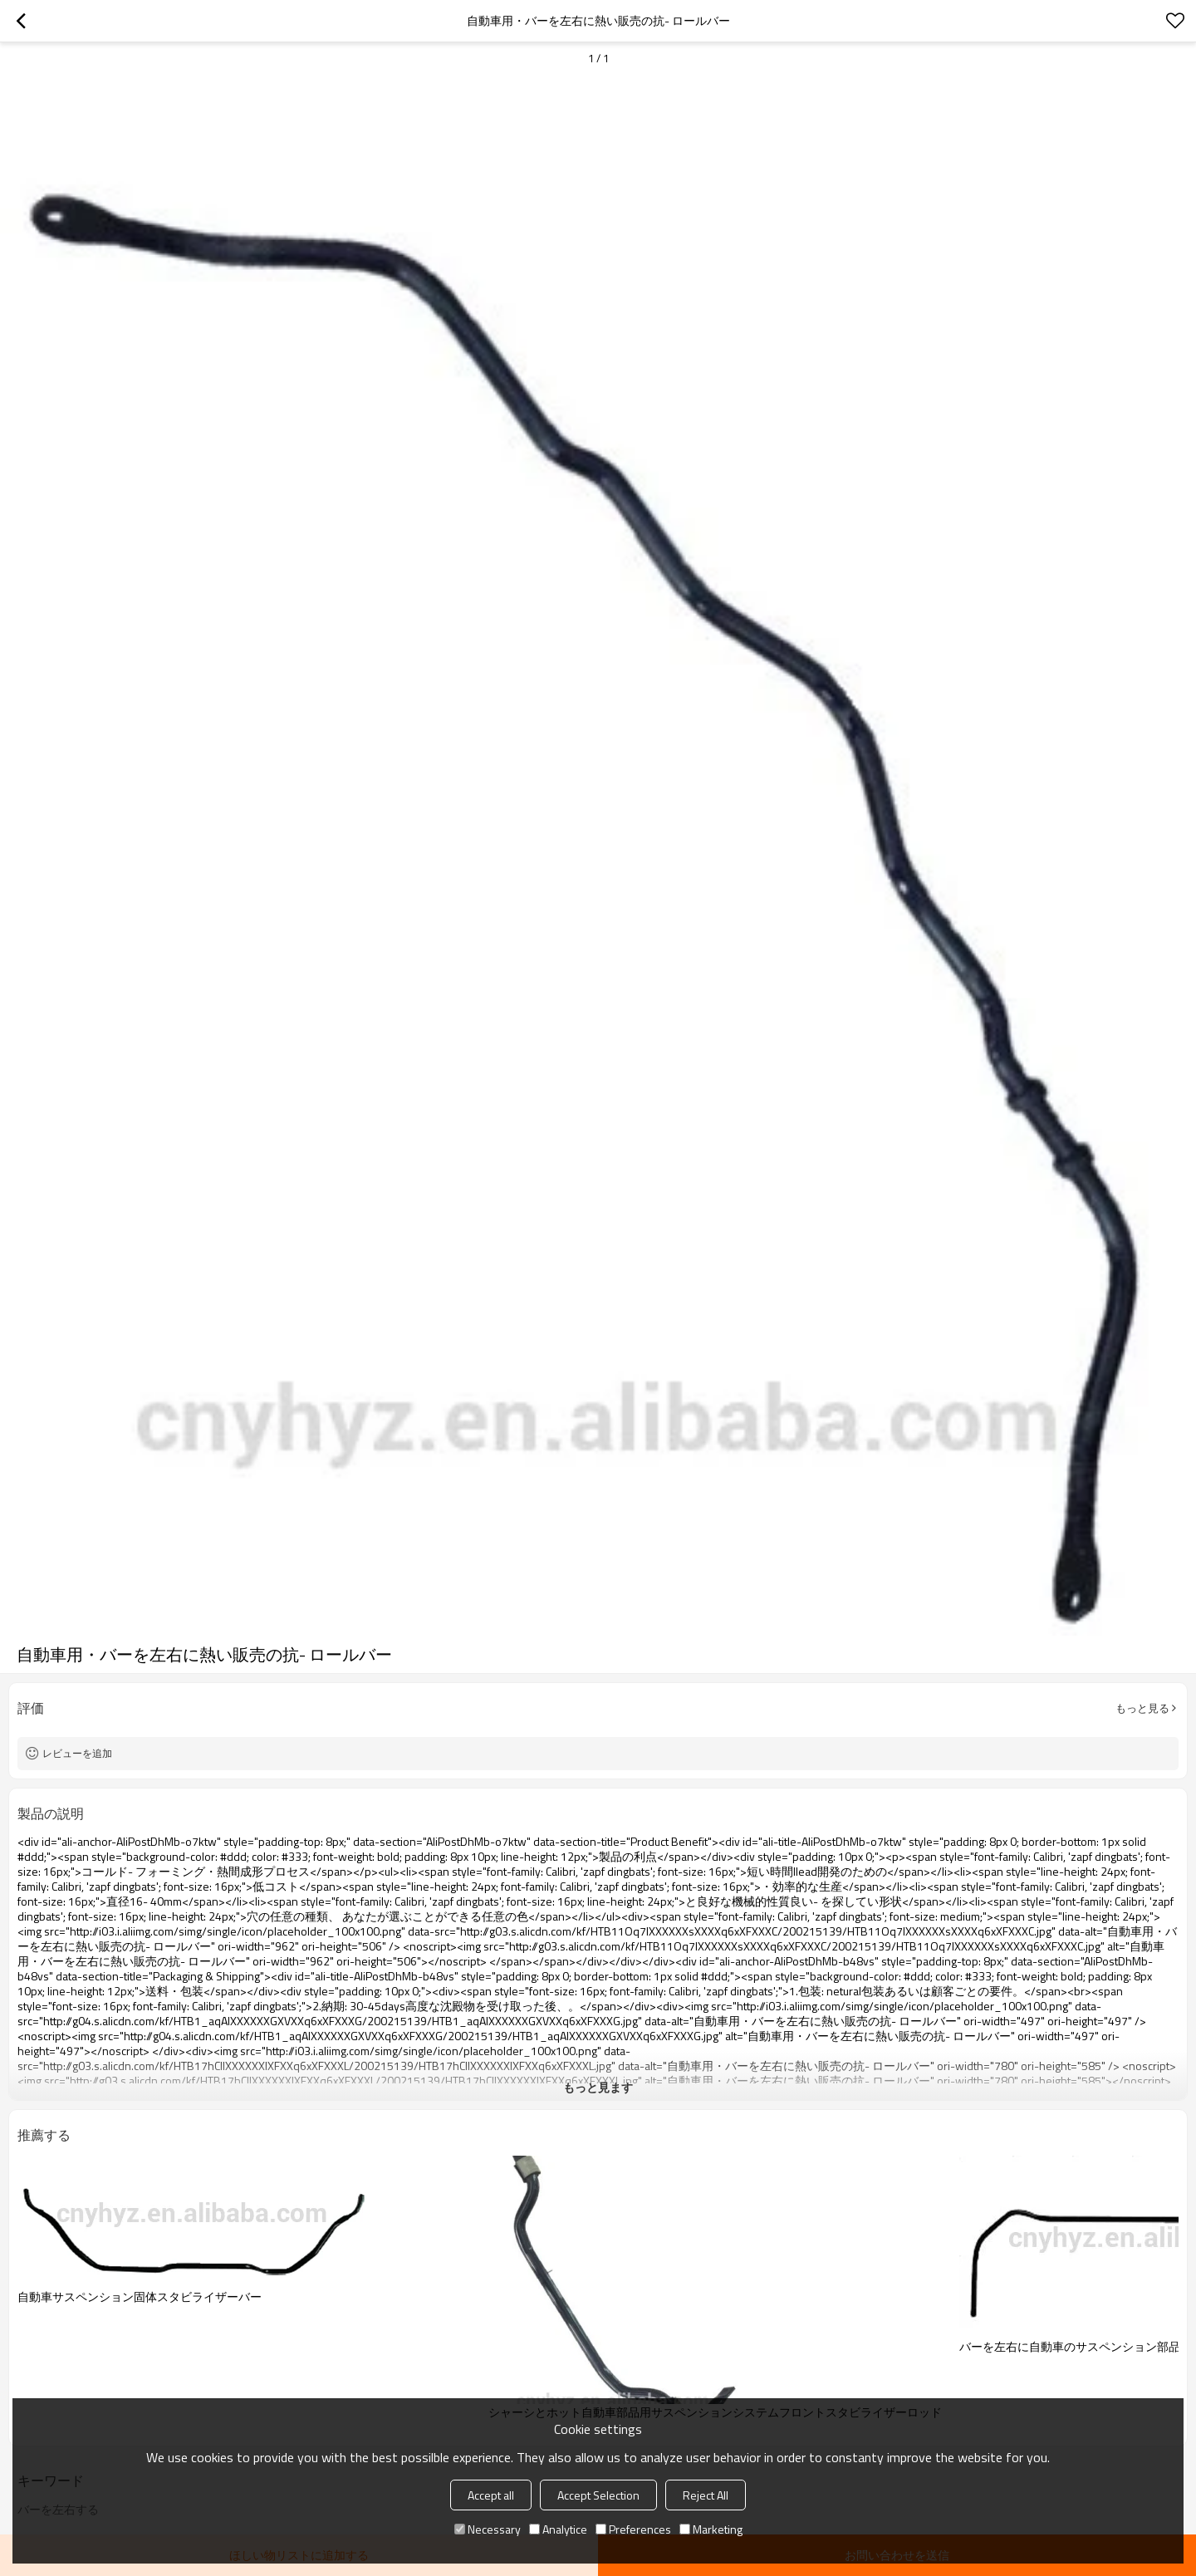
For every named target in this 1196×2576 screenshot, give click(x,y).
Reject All (705, 2495)
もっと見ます (598, 2087)
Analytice (558, 2529)
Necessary (487, 2529)
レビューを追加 (77, 1753)
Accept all (491, 2495)
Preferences (633, 2529)
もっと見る (1142, 1708)
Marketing (711, 2529)
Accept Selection (598, 2495)
